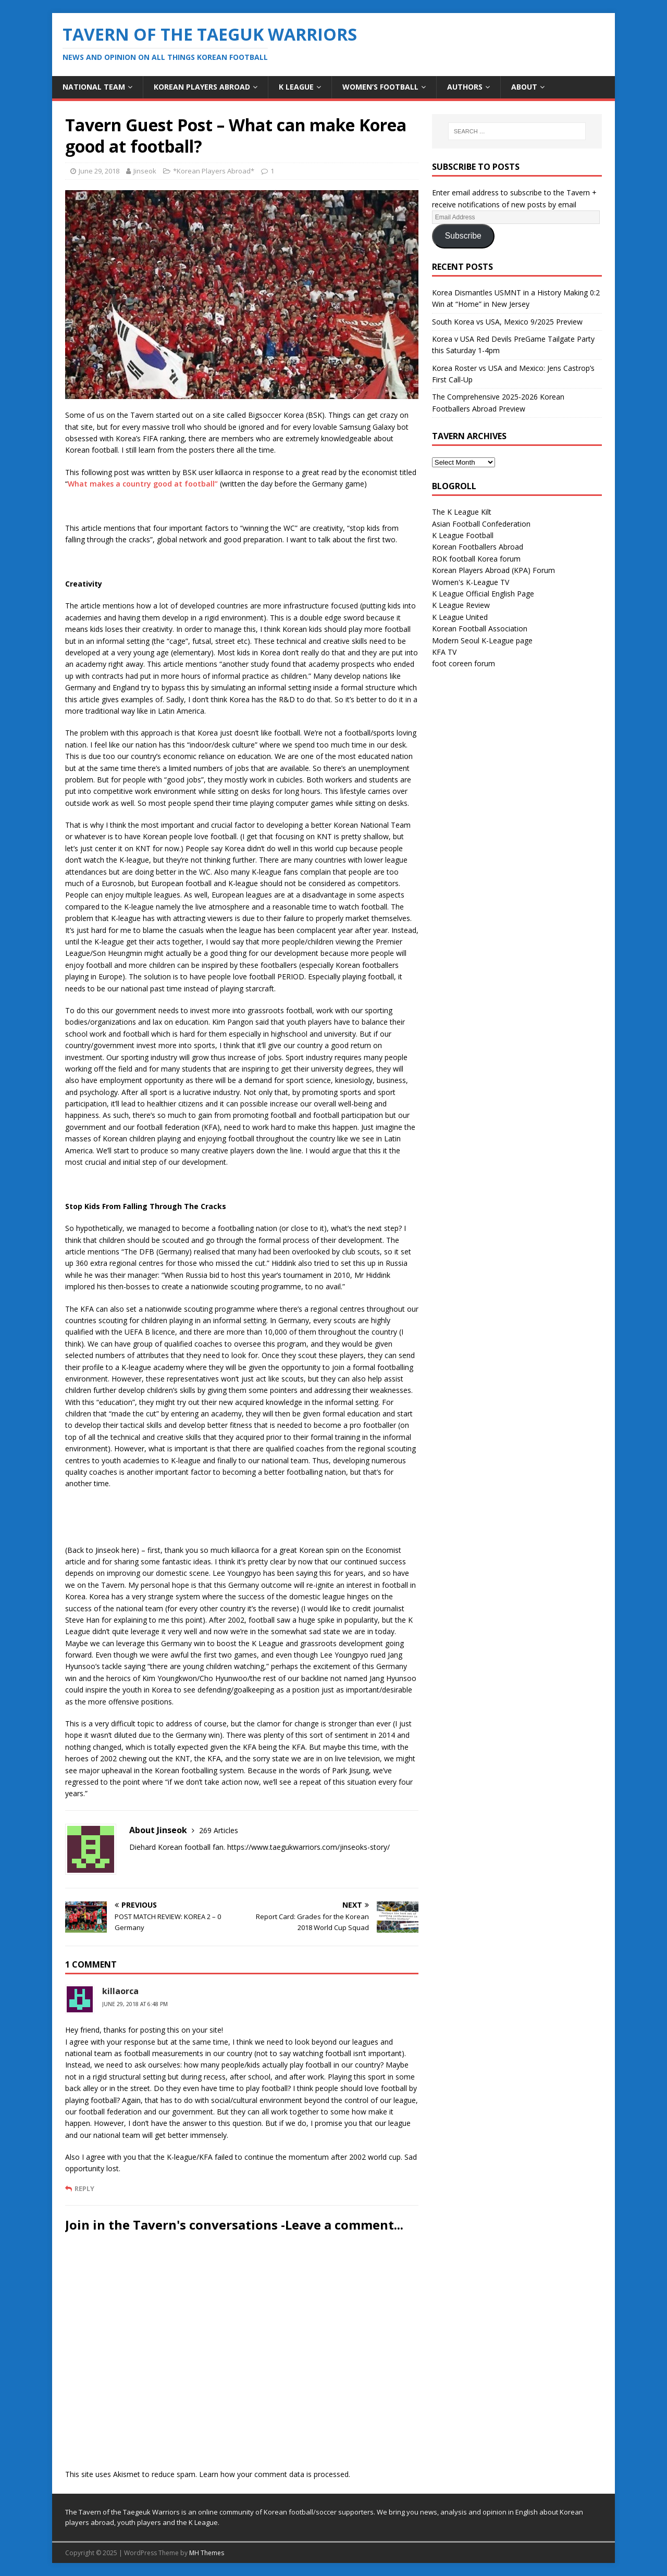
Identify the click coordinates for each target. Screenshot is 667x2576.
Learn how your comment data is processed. (274, 2474)
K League (296, 87)
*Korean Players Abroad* (213, 171)
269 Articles (218, 1830)
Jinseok (144, 171)
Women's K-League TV (470, 582)
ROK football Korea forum (476, 559)
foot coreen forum (463, 663)
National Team (94, 87)
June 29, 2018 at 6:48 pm (135, 2004)
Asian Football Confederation (481, 524)
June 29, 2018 (99, 171)
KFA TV (444, 652)
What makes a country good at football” (143, 484)
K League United (460, 617)
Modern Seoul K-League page (482, 640)
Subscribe (463, 235)
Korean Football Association (479, 628)
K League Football (462, 535)
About (524, 87)
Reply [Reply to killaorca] (84, 2188)
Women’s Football (380, 87)
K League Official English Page (483, 594)
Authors (465, 87)
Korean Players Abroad (202, 87)
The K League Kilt (461, 512)
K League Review (461, 605)
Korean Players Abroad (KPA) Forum (493, 570)
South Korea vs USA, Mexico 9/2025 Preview (507, 322)
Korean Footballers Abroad (477, 547)
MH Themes (206, 2552)
